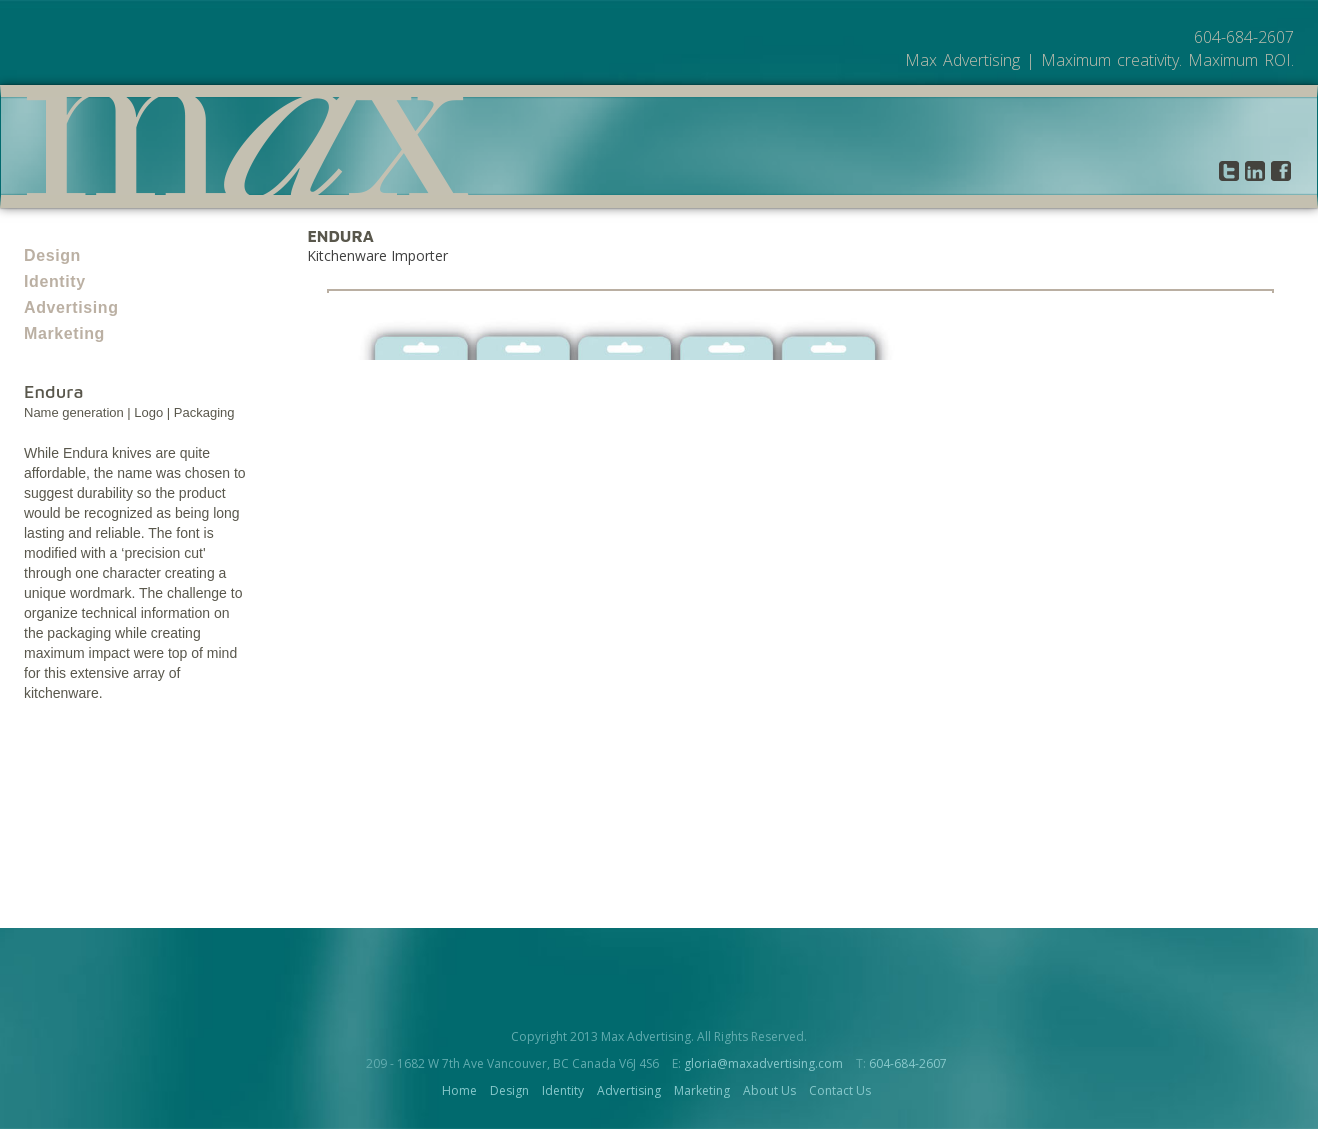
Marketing (64, 333)
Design (52, 255)
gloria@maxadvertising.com (763, 1063)
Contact (1170, 171)
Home (459, 1090)
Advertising (71, 307)
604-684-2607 (908, 1063)
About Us (1088, 171)
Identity (55, 281)
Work (1015, 171)
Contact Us (840, 1090)
